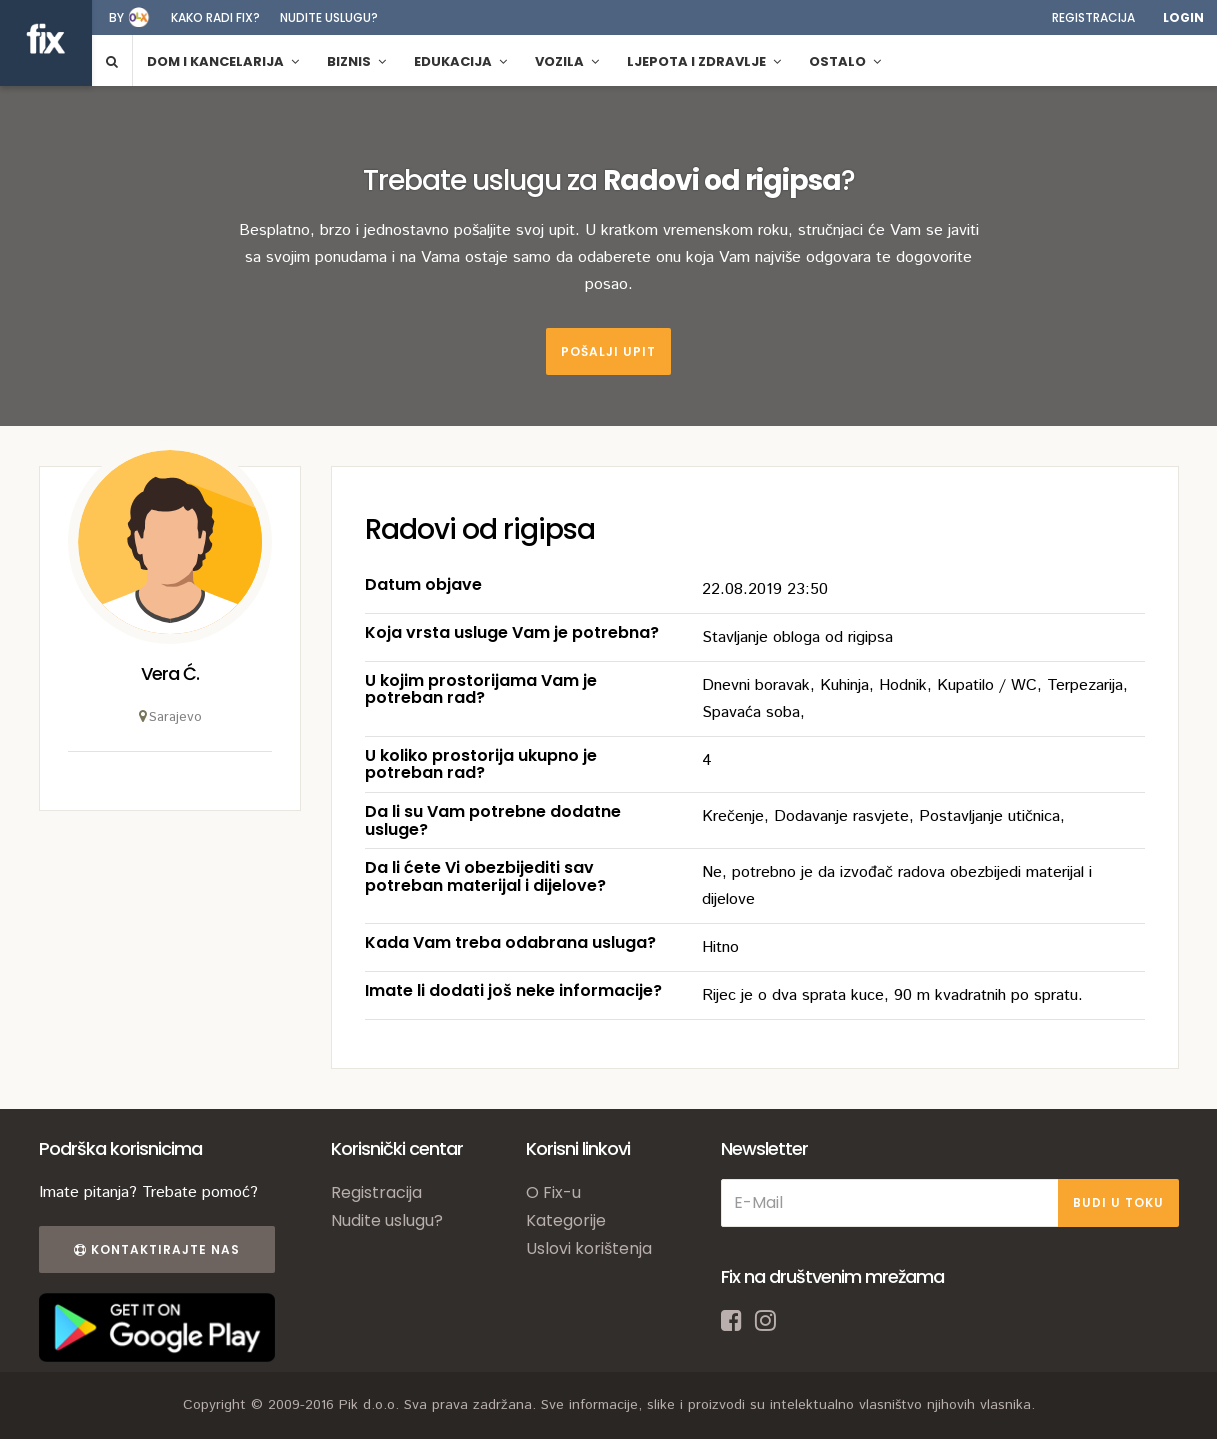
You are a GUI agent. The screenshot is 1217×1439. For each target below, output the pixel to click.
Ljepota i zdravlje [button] (704, 61)
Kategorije (566, 1220)
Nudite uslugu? (329, 17)
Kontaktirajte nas (157, 1249)
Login (1183, 17)
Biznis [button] (356, 61)
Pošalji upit (608, 351)
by (116, 17)
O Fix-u (553, 1192)
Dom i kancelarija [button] (223, 61)
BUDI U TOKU (1118, 1202)
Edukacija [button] (460, 61)
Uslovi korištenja (589, 1248)
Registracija (1093, 17)
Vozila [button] (567, 61)
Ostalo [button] (845, 61)
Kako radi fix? (215, 17)
